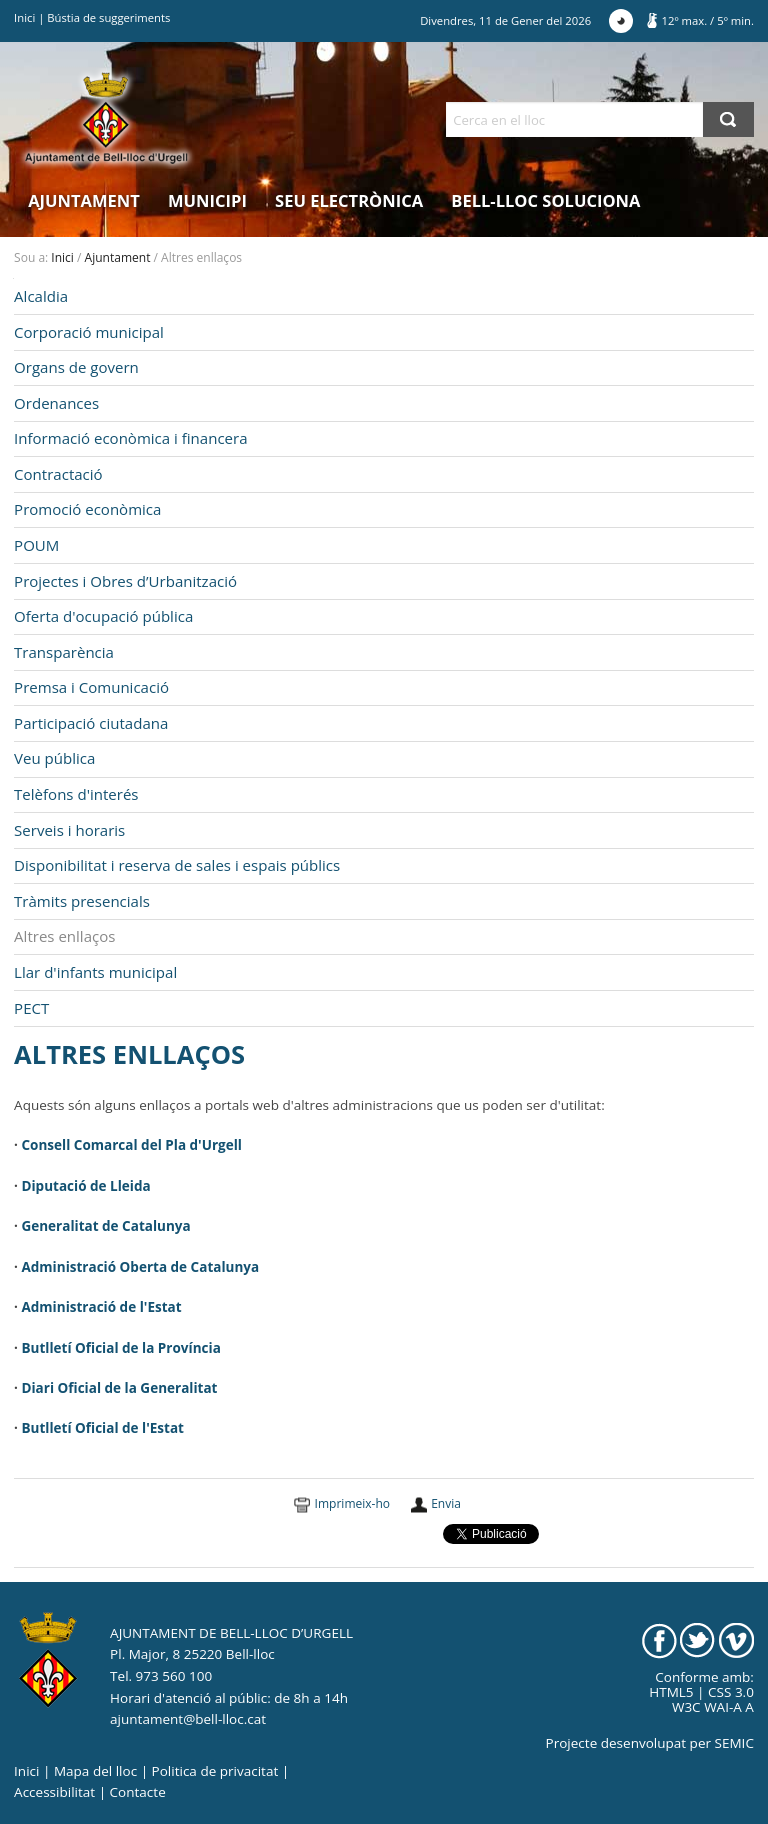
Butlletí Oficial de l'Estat (102, 1428)
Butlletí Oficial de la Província (120, 1348)
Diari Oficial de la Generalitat (119, 1388)
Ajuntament (84, 200)
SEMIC (734, 1743)
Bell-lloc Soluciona (545, 200)
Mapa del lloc (95, 1771)
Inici (24, 17)
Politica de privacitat (215, 1771)
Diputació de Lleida (85, 1186)
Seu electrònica (349, 200)
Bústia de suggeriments (108, 17)
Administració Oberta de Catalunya (140, 1267)
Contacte (138, 1792)
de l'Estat (148, 1307)
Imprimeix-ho (352, 1503)
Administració (68, 1307)
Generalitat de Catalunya (105, 1226)
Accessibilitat (54, 1792)
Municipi (207, 200)
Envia (446, 1503)
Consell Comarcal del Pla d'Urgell (131, 1145)
